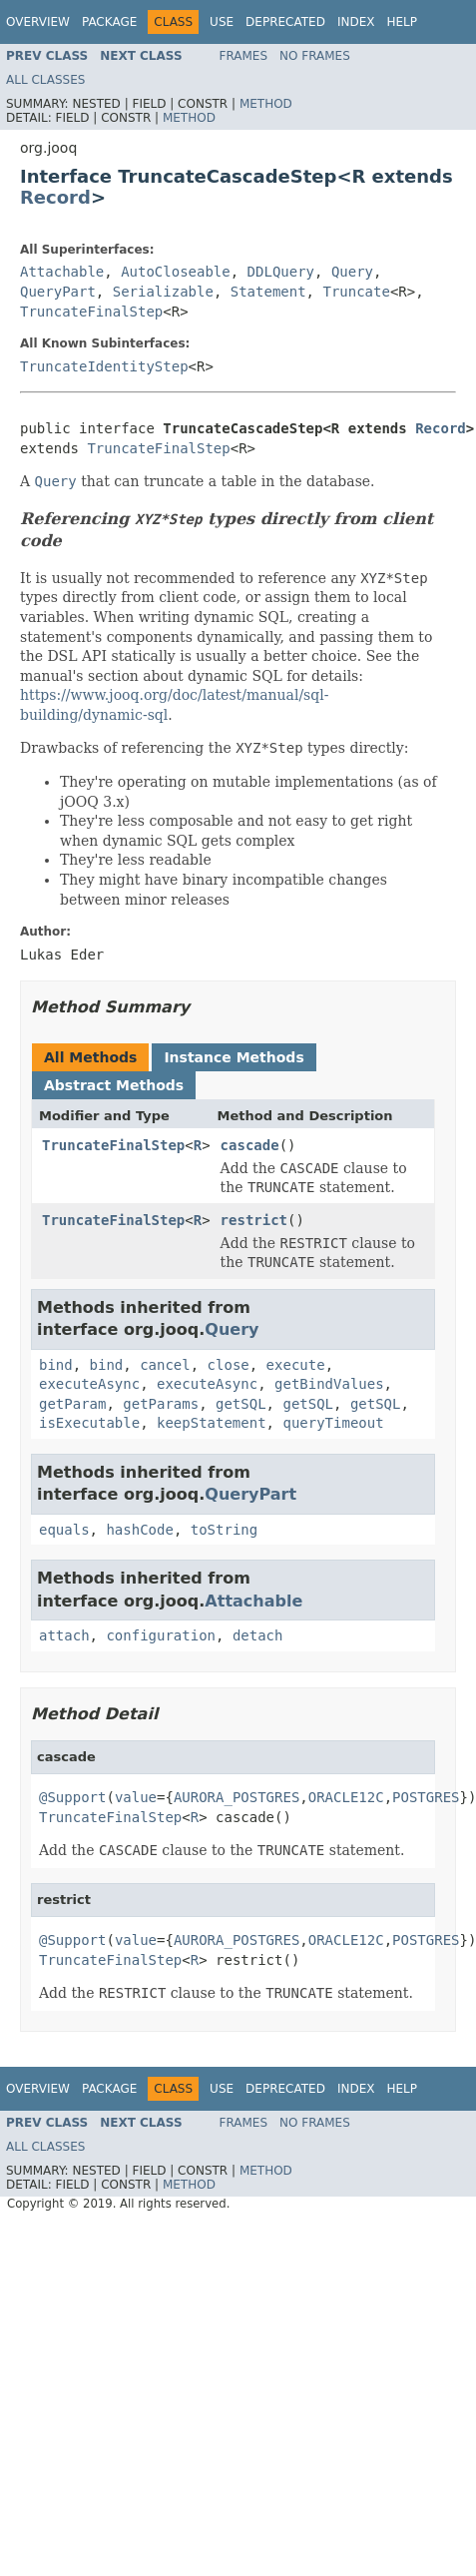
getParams (161, 1404)
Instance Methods (233, 1057)
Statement (268, 292)
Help (401, 22)
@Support (72, 1797)
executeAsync (89, 1384)
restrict (254, 1220)
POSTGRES (425, 1797)
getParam (72, 1404)
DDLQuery (280, 272)
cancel (165, 1365)
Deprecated (285, 22)
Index (356, 22)
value (136, 1797)
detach (258, 1635)
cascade (250, 1145)
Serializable (163, 292)
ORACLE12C (346, 1797)
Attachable (62, 272)
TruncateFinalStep (91, 312)
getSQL (241, 1404)
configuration (161, 1635)
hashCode (139, 1530)
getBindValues (329, 1384)
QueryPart (58, 292)
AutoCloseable (176, 272)
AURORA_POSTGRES (236, 1797)
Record (55, 197)
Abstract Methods (114, 1085)
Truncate (355, 292)
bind (56, 1365)
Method (265, 104)
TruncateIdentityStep (104, 366)
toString (224, 1530)
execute (295, 1365)
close (228, 1365)
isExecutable (89, 1423)
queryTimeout (332, 1423)
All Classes (45, 80)
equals (64, 1530)
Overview (38, 22)
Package (109, 22)
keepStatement (211, 1423)
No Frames (314, 56)
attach (64, 1635)
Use (222, 22)
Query (352, 272)
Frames (244, 56)
